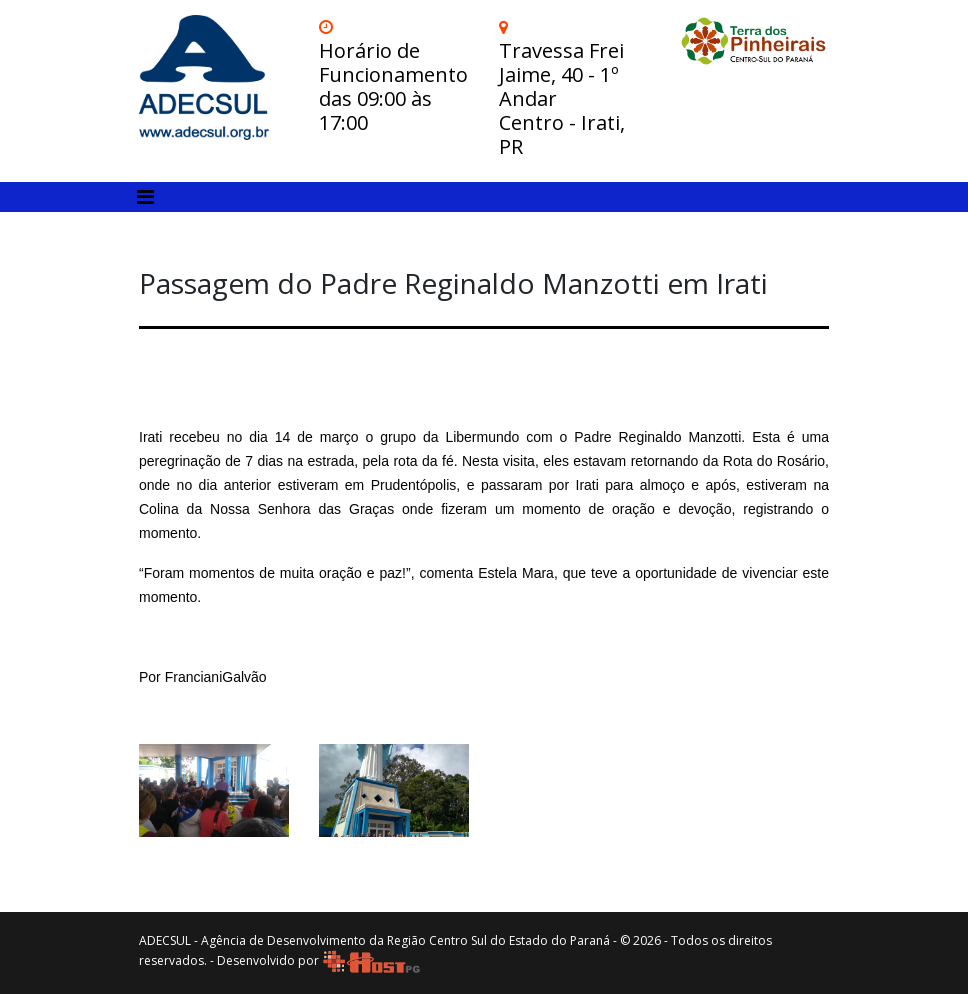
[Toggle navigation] (145, 197)
